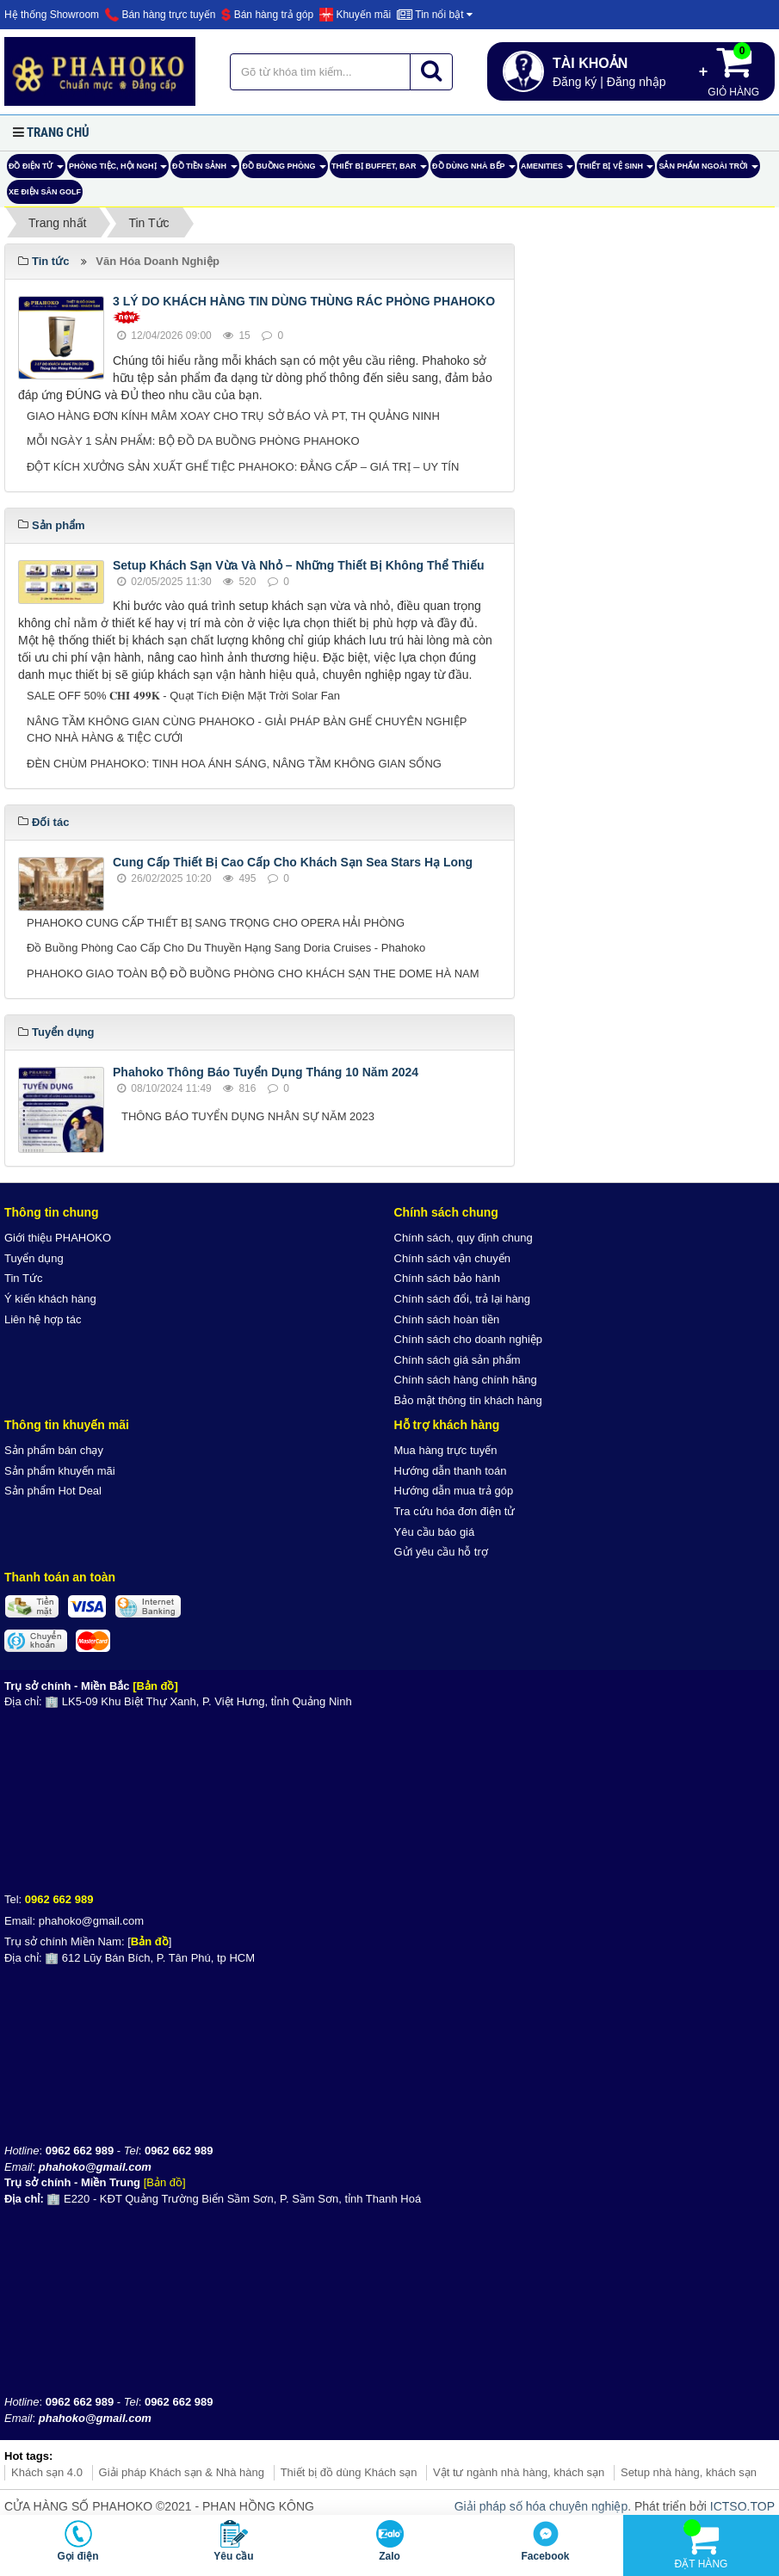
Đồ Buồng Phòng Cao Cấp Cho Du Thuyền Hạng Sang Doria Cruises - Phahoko (226, 947)
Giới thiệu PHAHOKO (57, 1237)
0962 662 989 (59, 1899)
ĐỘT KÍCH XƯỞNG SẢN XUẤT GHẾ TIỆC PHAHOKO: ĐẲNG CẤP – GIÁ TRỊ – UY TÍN (243, 466)
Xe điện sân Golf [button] (45, 192)
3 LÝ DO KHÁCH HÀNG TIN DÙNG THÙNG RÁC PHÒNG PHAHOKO (304, 301)
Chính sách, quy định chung (463, 1237)
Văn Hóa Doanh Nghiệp (157, 261)
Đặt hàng (701, 2544)
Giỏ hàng (733, 70)
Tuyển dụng (34, 1258)
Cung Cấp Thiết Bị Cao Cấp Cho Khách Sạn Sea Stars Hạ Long (293, 862)
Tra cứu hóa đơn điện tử (455, 1511)
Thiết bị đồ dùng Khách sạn (349, 2472)
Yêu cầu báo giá (434, 1531)
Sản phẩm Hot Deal (53, 1490)
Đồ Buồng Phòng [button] (285, 170)
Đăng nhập (636, 82)
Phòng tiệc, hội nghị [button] (118, 170)
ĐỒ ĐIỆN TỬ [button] (36, 170)
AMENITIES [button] (547, 170)
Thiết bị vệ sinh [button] (615, 170)
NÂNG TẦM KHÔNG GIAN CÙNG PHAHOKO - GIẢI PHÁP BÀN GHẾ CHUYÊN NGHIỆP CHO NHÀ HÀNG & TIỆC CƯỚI (247, 730)
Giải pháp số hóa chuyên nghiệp (541, 2506)
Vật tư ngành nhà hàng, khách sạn (518, 2472)
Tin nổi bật (435, 15)
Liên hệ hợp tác (42, 1319)
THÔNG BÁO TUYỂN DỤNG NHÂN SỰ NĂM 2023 (247, 1116)
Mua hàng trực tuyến (446, 1450)
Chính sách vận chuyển (452, 1258)
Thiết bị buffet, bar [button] (379, 170)
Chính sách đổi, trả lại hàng (462, 1298)
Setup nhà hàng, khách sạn (689, 2472)
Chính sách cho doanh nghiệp (468, 1339)
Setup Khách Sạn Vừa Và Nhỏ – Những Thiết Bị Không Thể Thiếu (298, 565)
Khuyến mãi (355, 15)
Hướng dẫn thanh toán (450, 1470)
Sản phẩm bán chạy (53, 1450)
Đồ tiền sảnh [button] (205, 170)
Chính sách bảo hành (447, 1278)
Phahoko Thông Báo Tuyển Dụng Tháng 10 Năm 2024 (265, 1072)
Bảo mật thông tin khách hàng (468, 1400)
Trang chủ (58, 132)
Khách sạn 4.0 (47, 2472)
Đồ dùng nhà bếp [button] (474, 170)
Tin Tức (23, 1278)
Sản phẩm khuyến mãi (59, 1470)
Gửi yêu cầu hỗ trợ (441, 1551)
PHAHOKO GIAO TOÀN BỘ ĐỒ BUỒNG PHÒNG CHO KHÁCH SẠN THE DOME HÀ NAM (253, 973)
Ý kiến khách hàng (50, 1298)
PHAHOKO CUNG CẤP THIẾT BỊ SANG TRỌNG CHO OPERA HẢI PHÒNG (216, 922)
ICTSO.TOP (742, 2506)
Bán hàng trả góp (267, 15)
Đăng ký (575, 82)
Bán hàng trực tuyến (160, 15)
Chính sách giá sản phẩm (457, 1359)
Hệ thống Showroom (51, 15)
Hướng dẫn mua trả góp (454, 1490)
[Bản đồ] (155, 1685)
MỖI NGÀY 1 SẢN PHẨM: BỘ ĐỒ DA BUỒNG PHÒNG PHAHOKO (193, 440)
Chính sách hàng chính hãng (465, 1379)
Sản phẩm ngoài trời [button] (708, 170)
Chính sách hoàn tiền (447, 1319)
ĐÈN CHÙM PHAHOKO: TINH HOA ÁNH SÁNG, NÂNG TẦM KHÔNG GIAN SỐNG (234, 763)
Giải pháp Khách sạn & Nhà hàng (182, 2472)
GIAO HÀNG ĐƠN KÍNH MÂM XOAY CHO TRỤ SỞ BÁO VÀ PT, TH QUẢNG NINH (233, 416)
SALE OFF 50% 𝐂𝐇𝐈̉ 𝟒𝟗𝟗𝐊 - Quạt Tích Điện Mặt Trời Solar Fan (183, 695)
